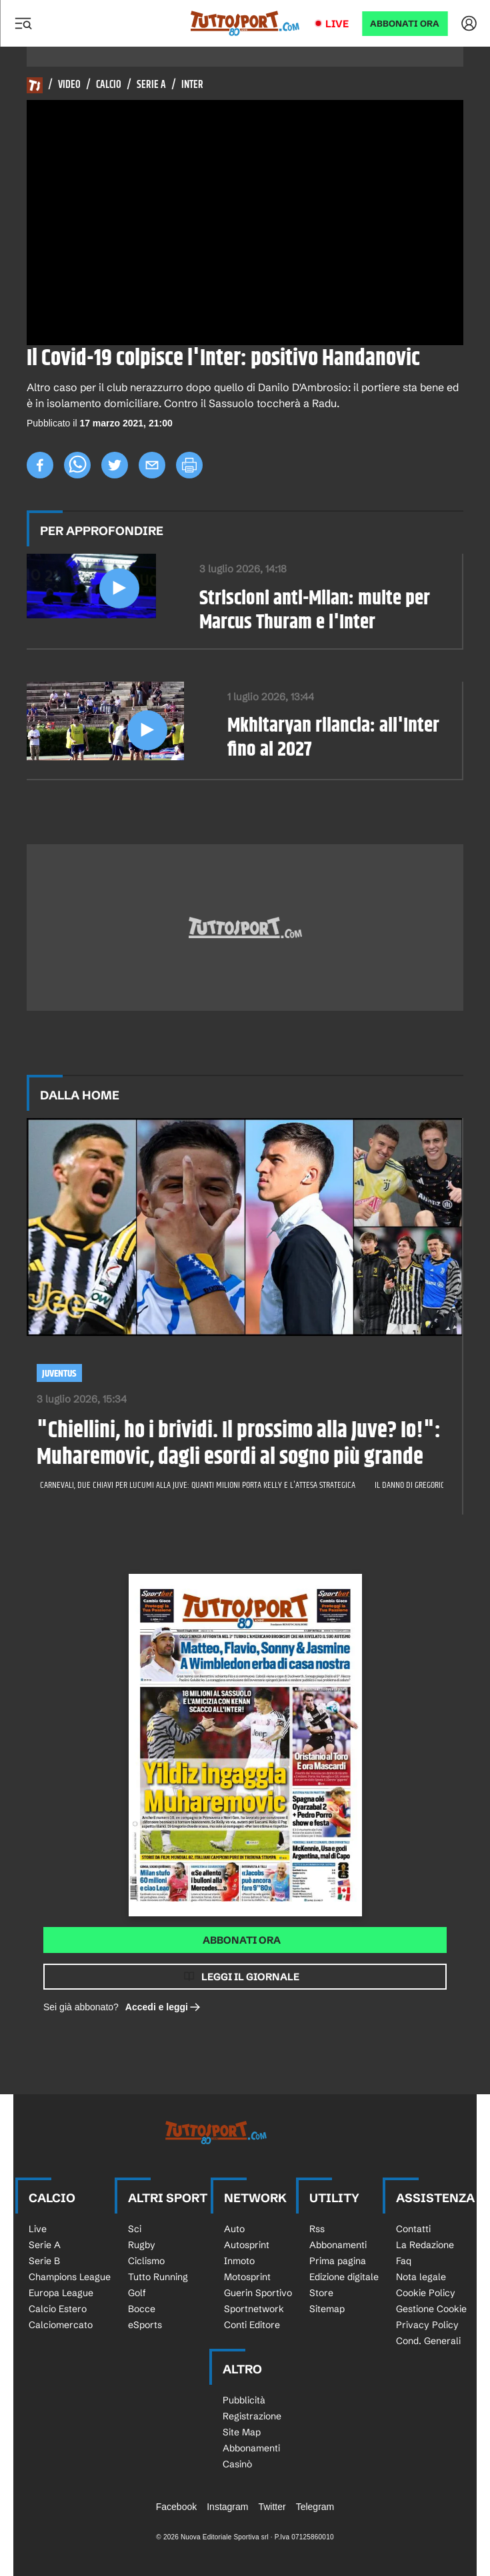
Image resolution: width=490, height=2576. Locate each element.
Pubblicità (244, 2400)
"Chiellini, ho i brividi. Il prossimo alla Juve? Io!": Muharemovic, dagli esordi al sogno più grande (239, 1444)
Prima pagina (337, 2261)
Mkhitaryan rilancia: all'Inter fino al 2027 (333, 738)
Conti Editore (252, 2325)
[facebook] (40, 465)
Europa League (61, 2293)
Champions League (70, 2277)
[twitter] (114, 465)
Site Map (242, 2432)
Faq (403, 2261)
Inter (192, 85)
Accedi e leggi (163, 2007)
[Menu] (22, 23)
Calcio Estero (58, 2309)
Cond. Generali (428, 2341)
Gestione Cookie (431, 2309)
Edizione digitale (344, 2277)
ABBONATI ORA (404, 23)
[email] (152, 465)
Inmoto (239, 2261)
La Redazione (425, 2245)
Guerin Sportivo (258, 2293)
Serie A (151, 85)
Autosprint (246, 2245)
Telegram (315, 2506)
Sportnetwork (254, 2309)
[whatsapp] (77, 465)
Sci (134, 2229)
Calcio (108, 85)
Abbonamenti (338, 2245)
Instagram (227, 2506)
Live (337, 24)
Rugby (141, 2245)
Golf (137, 2293)
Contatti (413, 2229)
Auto (234, 2229)
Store (321, 2293)
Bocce (141, 2309)
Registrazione (252, 2416)
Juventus (59, 1373)
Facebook (176, 2506)
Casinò (237, 2464)
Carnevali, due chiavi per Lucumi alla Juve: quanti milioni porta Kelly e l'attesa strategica (198, 1485)
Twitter (271, 2506)
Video (69, 85)
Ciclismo (146, 2261)
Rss (317, 2229)
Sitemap (327, 2309)
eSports (145, 2325)
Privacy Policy (427, 2325)
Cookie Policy (425, 2293)
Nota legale (421, 2277)
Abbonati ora (242, 1940)
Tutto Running (158, 2277)
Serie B (44, 2261)
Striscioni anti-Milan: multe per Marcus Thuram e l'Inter (314, 611)
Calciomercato (61, 2325)
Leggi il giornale (250, 1977)
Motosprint (247, 2277)
